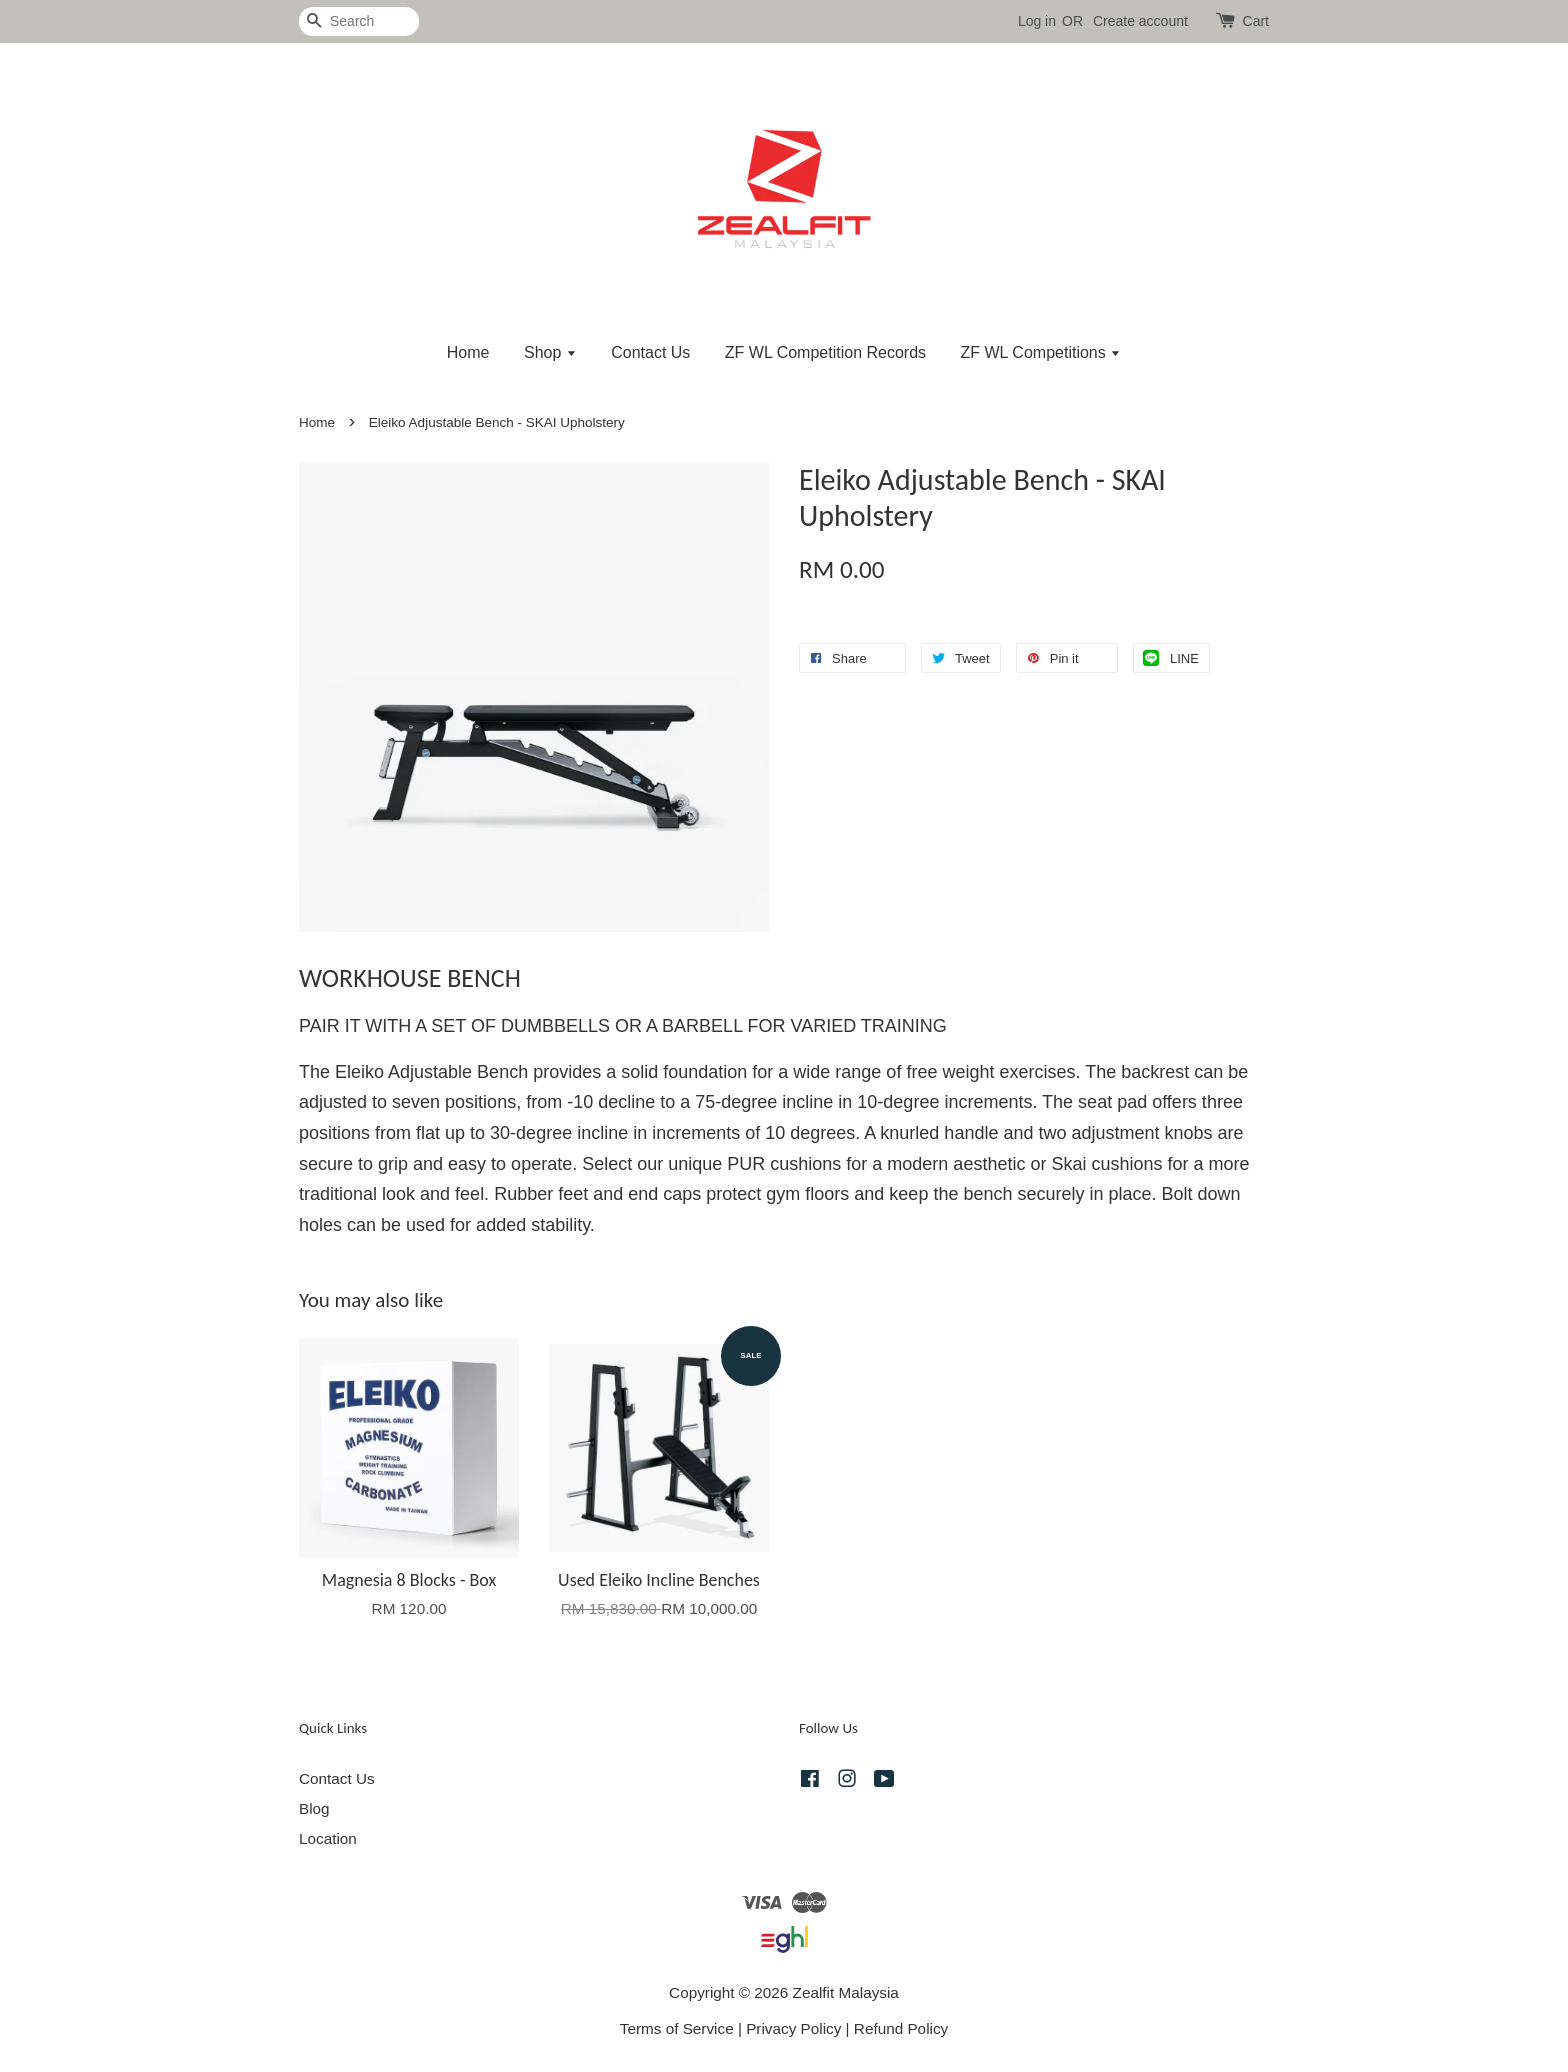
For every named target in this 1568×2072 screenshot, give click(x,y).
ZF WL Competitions (1041, 352)
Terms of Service (677, 2028)
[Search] (359, 21)
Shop (550, 352)
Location (328, 1838)
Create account (1140, 21)
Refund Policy (901, 2028)
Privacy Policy (793, 2028)
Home (468, 352)
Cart (1256, 21)
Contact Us (650, 352)
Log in (1037, 21)
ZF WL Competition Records (825, 352)
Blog (314, 1808)
